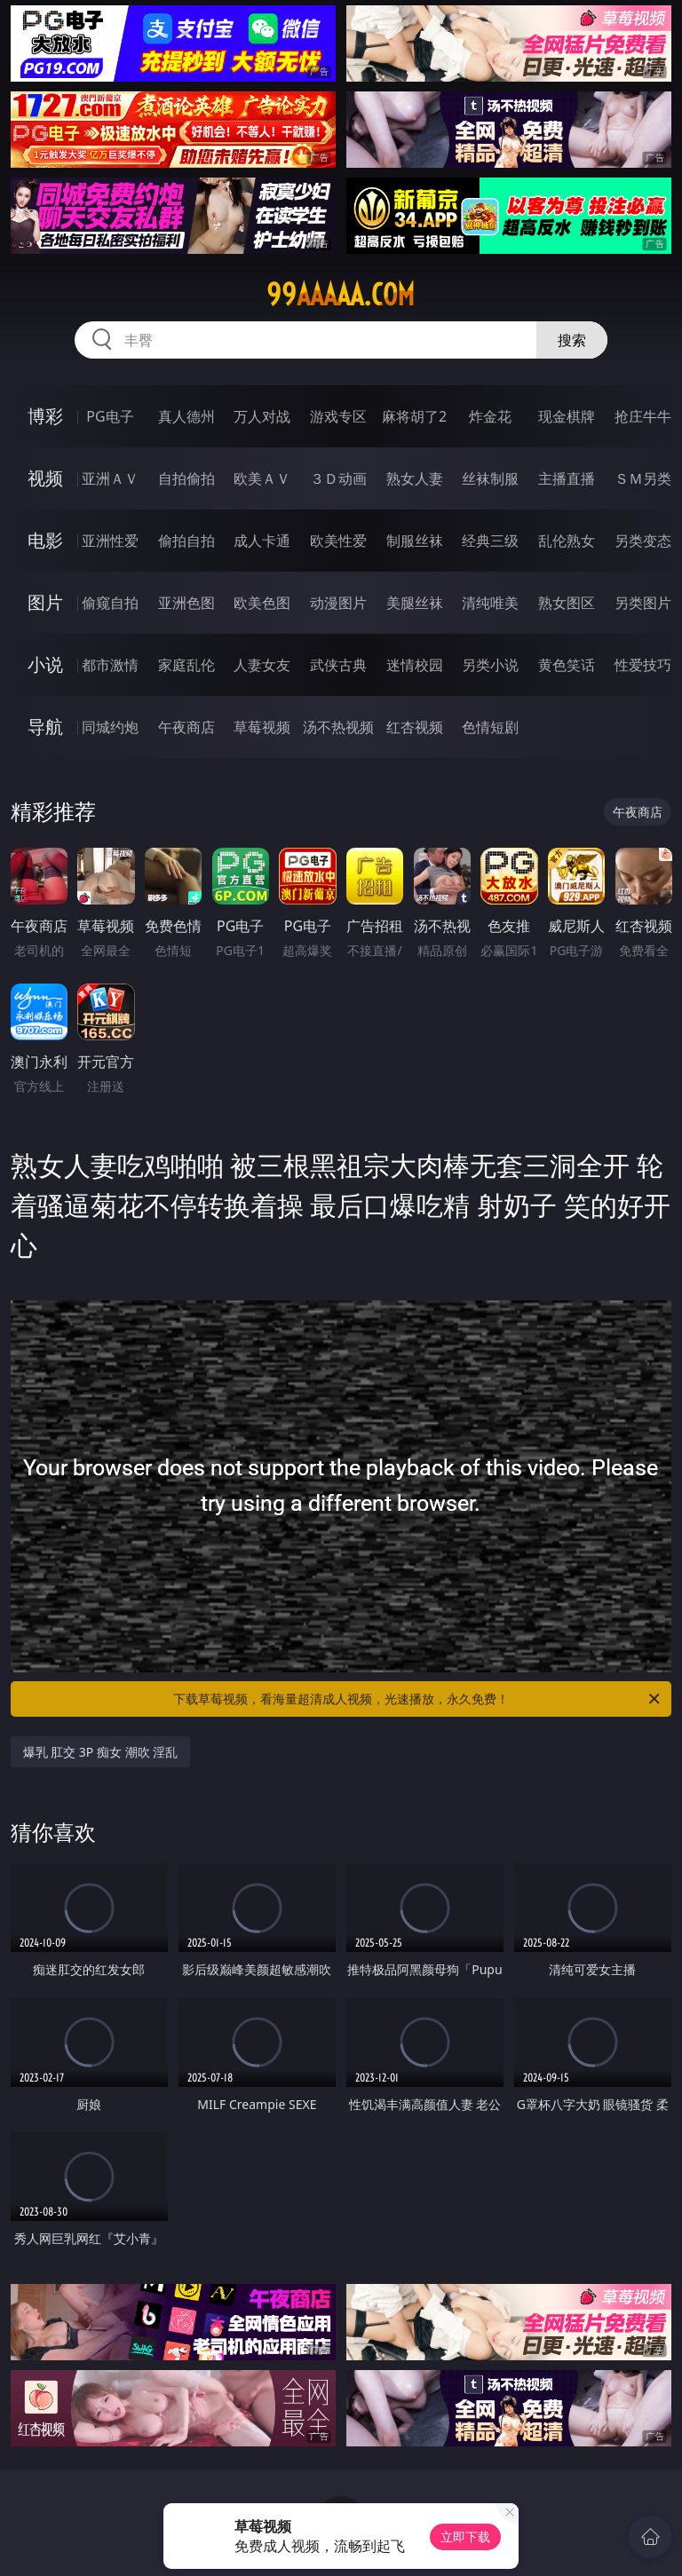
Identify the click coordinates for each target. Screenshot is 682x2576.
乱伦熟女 (566, 540)
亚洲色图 (186, 602)
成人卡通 (262, 540)
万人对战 (262, 416)
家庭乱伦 (186, 665)
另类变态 (643, 540)
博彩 (45, 416)
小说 (45, 664)
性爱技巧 (643, 665)
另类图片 (643, 602)
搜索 (572, 340)
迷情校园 (414, 665)
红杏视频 (414, 727)
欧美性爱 (338, 540)
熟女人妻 (414, 478)
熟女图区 (566, 602)
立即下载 (465, 2536)
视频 (45, 478)
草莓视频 (262, 727)
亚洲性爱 (110, 540)
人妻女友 (262, 665)
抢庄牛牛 (643, 416)
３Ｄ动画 (338, 478)
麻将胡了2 (414, 416)
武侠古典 (338, 665)
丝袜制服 (490, 478)
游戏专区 (338, 416)
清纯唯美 (490, 602)
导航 (45, 727)
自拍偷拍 (186, 478)
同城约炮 (110, 727)
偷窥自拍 (110, 602)
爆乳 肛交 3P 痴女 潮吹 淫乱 (100, 1751)
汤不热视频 (338, 727)
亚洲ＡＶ (110, 478)
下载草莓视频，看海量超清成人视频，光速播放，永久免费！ (417, 1699)
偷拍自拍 (186, 540)
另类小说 (490, 665)
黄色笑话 (566, 665)
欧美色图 (262, 602)
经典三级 (490, 540)
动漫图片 (338, 602)
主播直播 (566, 478)
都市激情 (110, 665)
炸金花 (490, 416)
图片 (45, 602)
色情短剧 (490, 727)
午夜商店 (186, 727)
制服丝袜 (414, 540)
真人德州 (186, 416)
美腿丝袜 (414, 602)
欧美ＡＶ (262, 478)
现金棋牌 (566, 416)
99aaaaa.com (340, 294)
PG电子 (109, 416)
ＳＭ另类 (643, 478)
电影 (45, 540)
